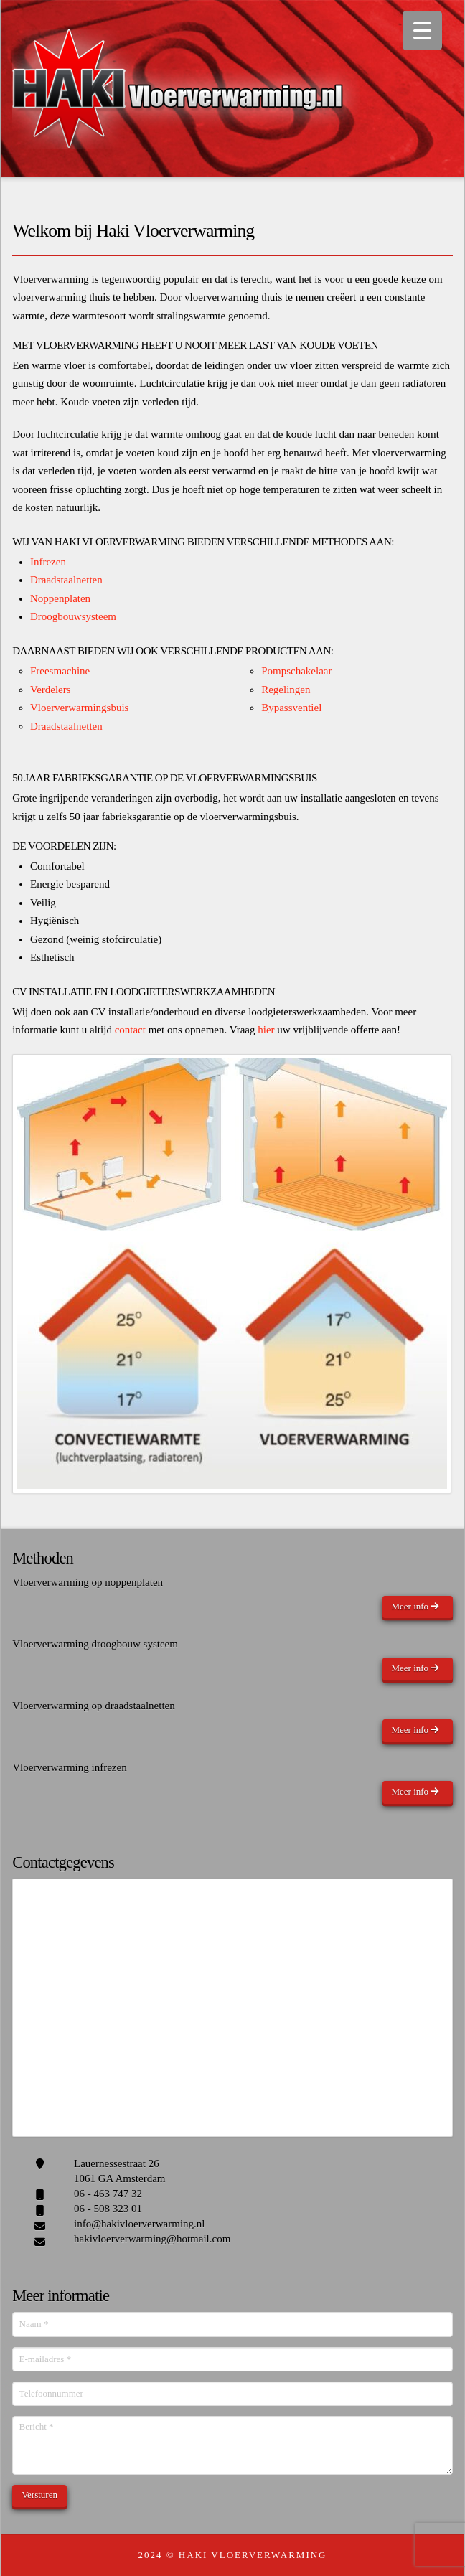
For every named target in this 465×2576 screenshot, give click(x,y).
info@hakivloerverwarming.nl (139, 2223)
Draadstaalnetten (66, 580)
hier (266, 1029)
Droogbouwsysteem (73, 616)
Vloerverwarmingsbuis (79, 707)
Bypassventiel (291, 707)
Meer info (414, 1606)
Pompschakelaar (296, 671)
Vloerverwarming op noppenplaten (87, 1582)
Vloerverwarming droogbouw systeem (95, 1644)
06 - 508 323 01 (108, 2208)
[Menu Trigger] (422, 30)
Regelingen (285, 689)
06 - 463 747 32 (108, 2193)
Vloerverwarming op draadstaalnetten (93, 1705)
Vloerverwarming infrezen (69, 1767)
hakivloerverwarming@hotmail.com (152, 2238)
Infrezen (48, 562)
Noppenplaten (60, 598)
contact (130, 1029)
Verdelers (50, 689)
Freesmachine (60, 671)
